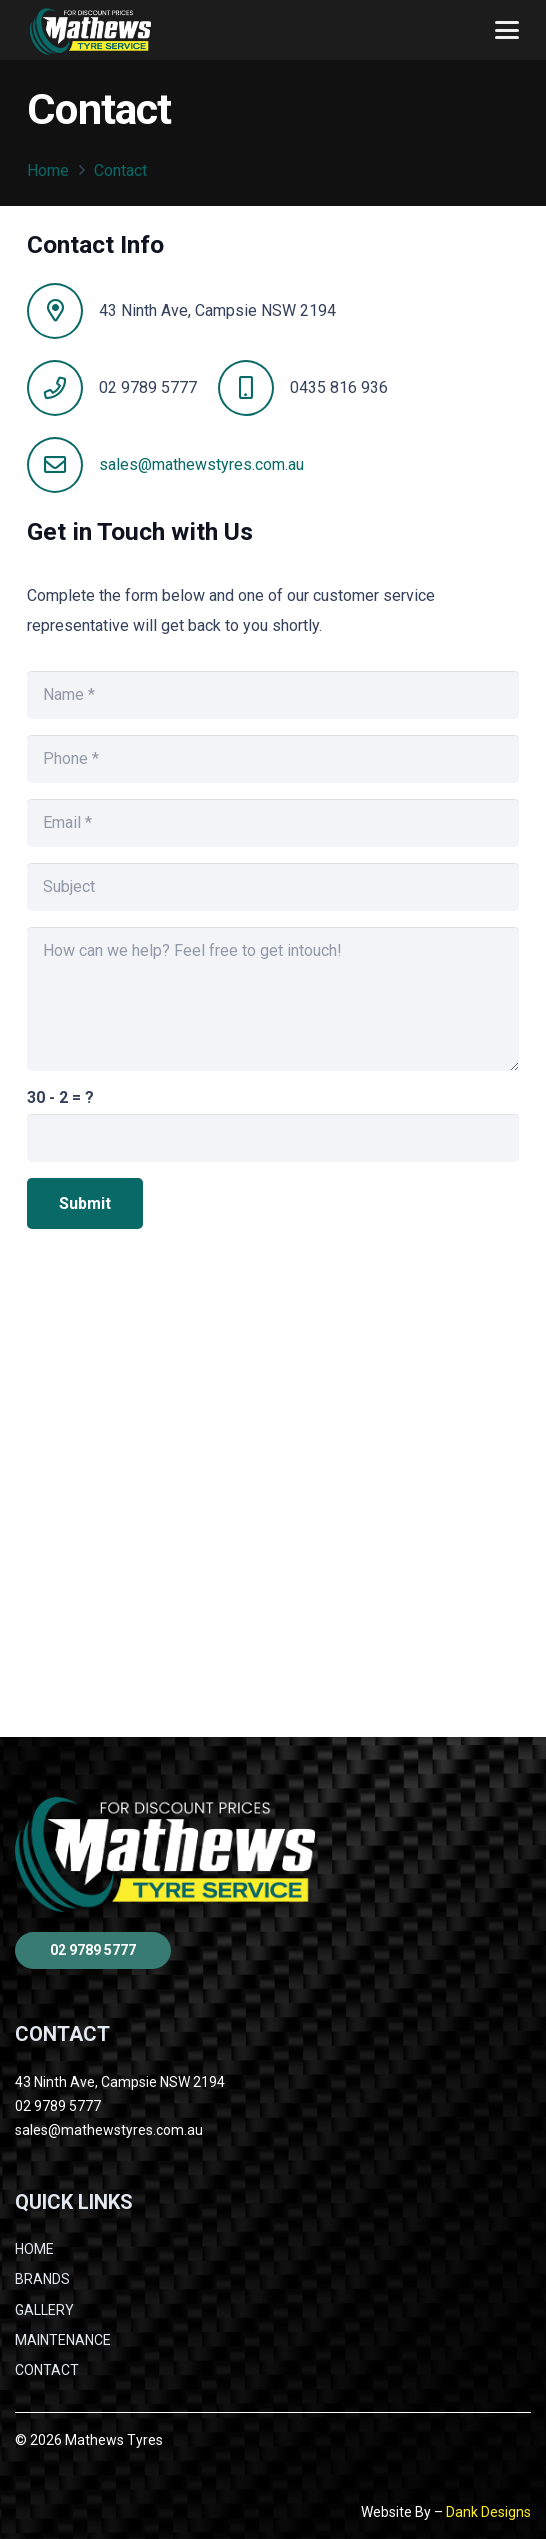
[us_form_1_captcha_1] (272, 1138)
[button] (507, 30)
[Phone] (272, 759)
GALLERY (44, 2310)
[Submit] (85, 1203)
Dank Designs (488, 2512)
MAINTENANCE (63, 2340)
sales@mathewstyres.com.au (201, 464)
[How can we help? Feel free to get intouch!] (272, 999)
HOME (34, 2249)
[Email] (272, 823)
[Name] (272, 695)
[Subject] (272, 887)
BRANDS (42, 2279)
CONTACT (47, 2370)
